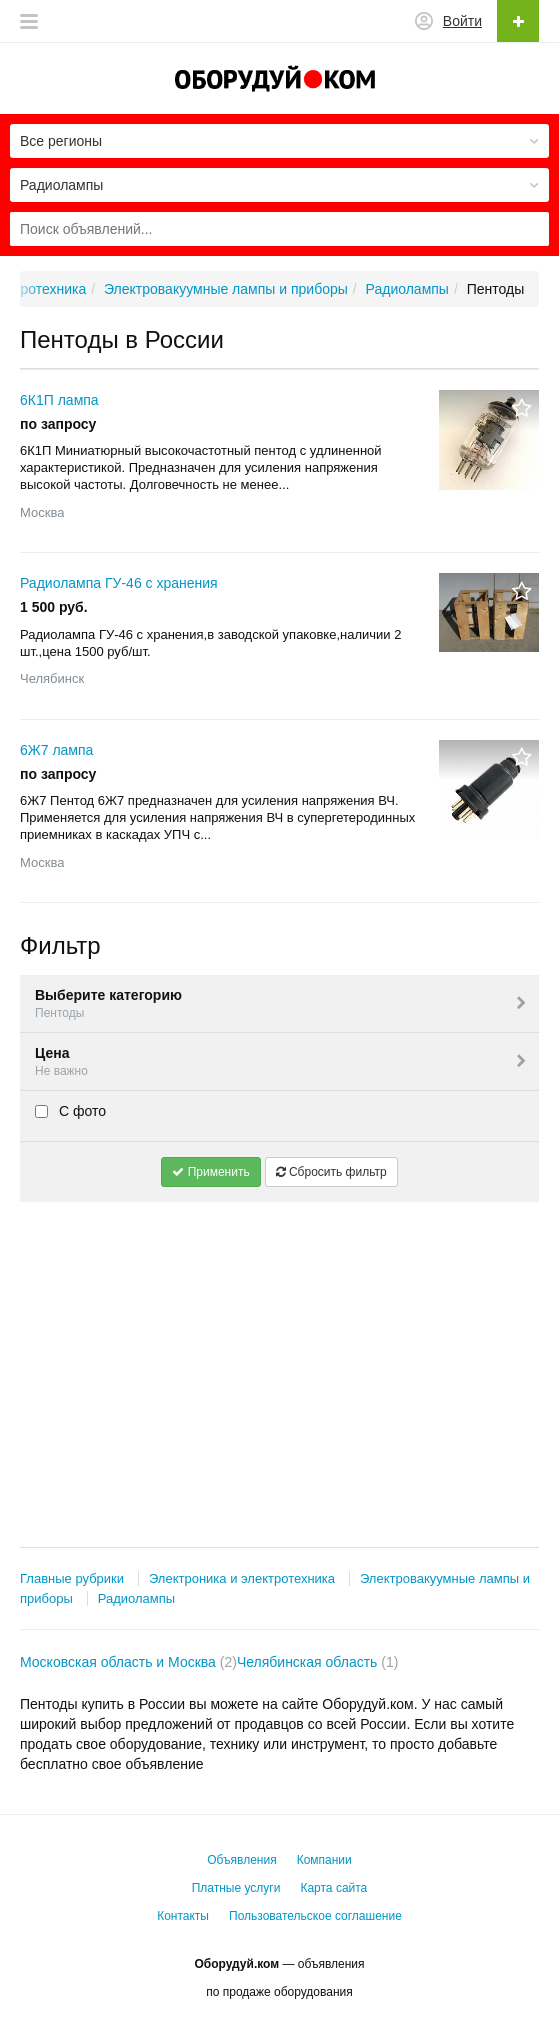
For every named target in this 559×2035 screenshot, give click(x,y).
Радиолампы (136, 1598)
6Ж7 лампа (56, 750)
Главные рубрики (72, 1578)
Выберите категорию (282, 1004)
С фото (70, 1111)
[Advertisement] (279, 1357)
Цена (282, 1062)
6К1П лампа (59, 400)
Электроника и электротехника (242, 1578)
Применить (210, 1172)
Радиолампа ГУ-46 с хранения (119, 583)
